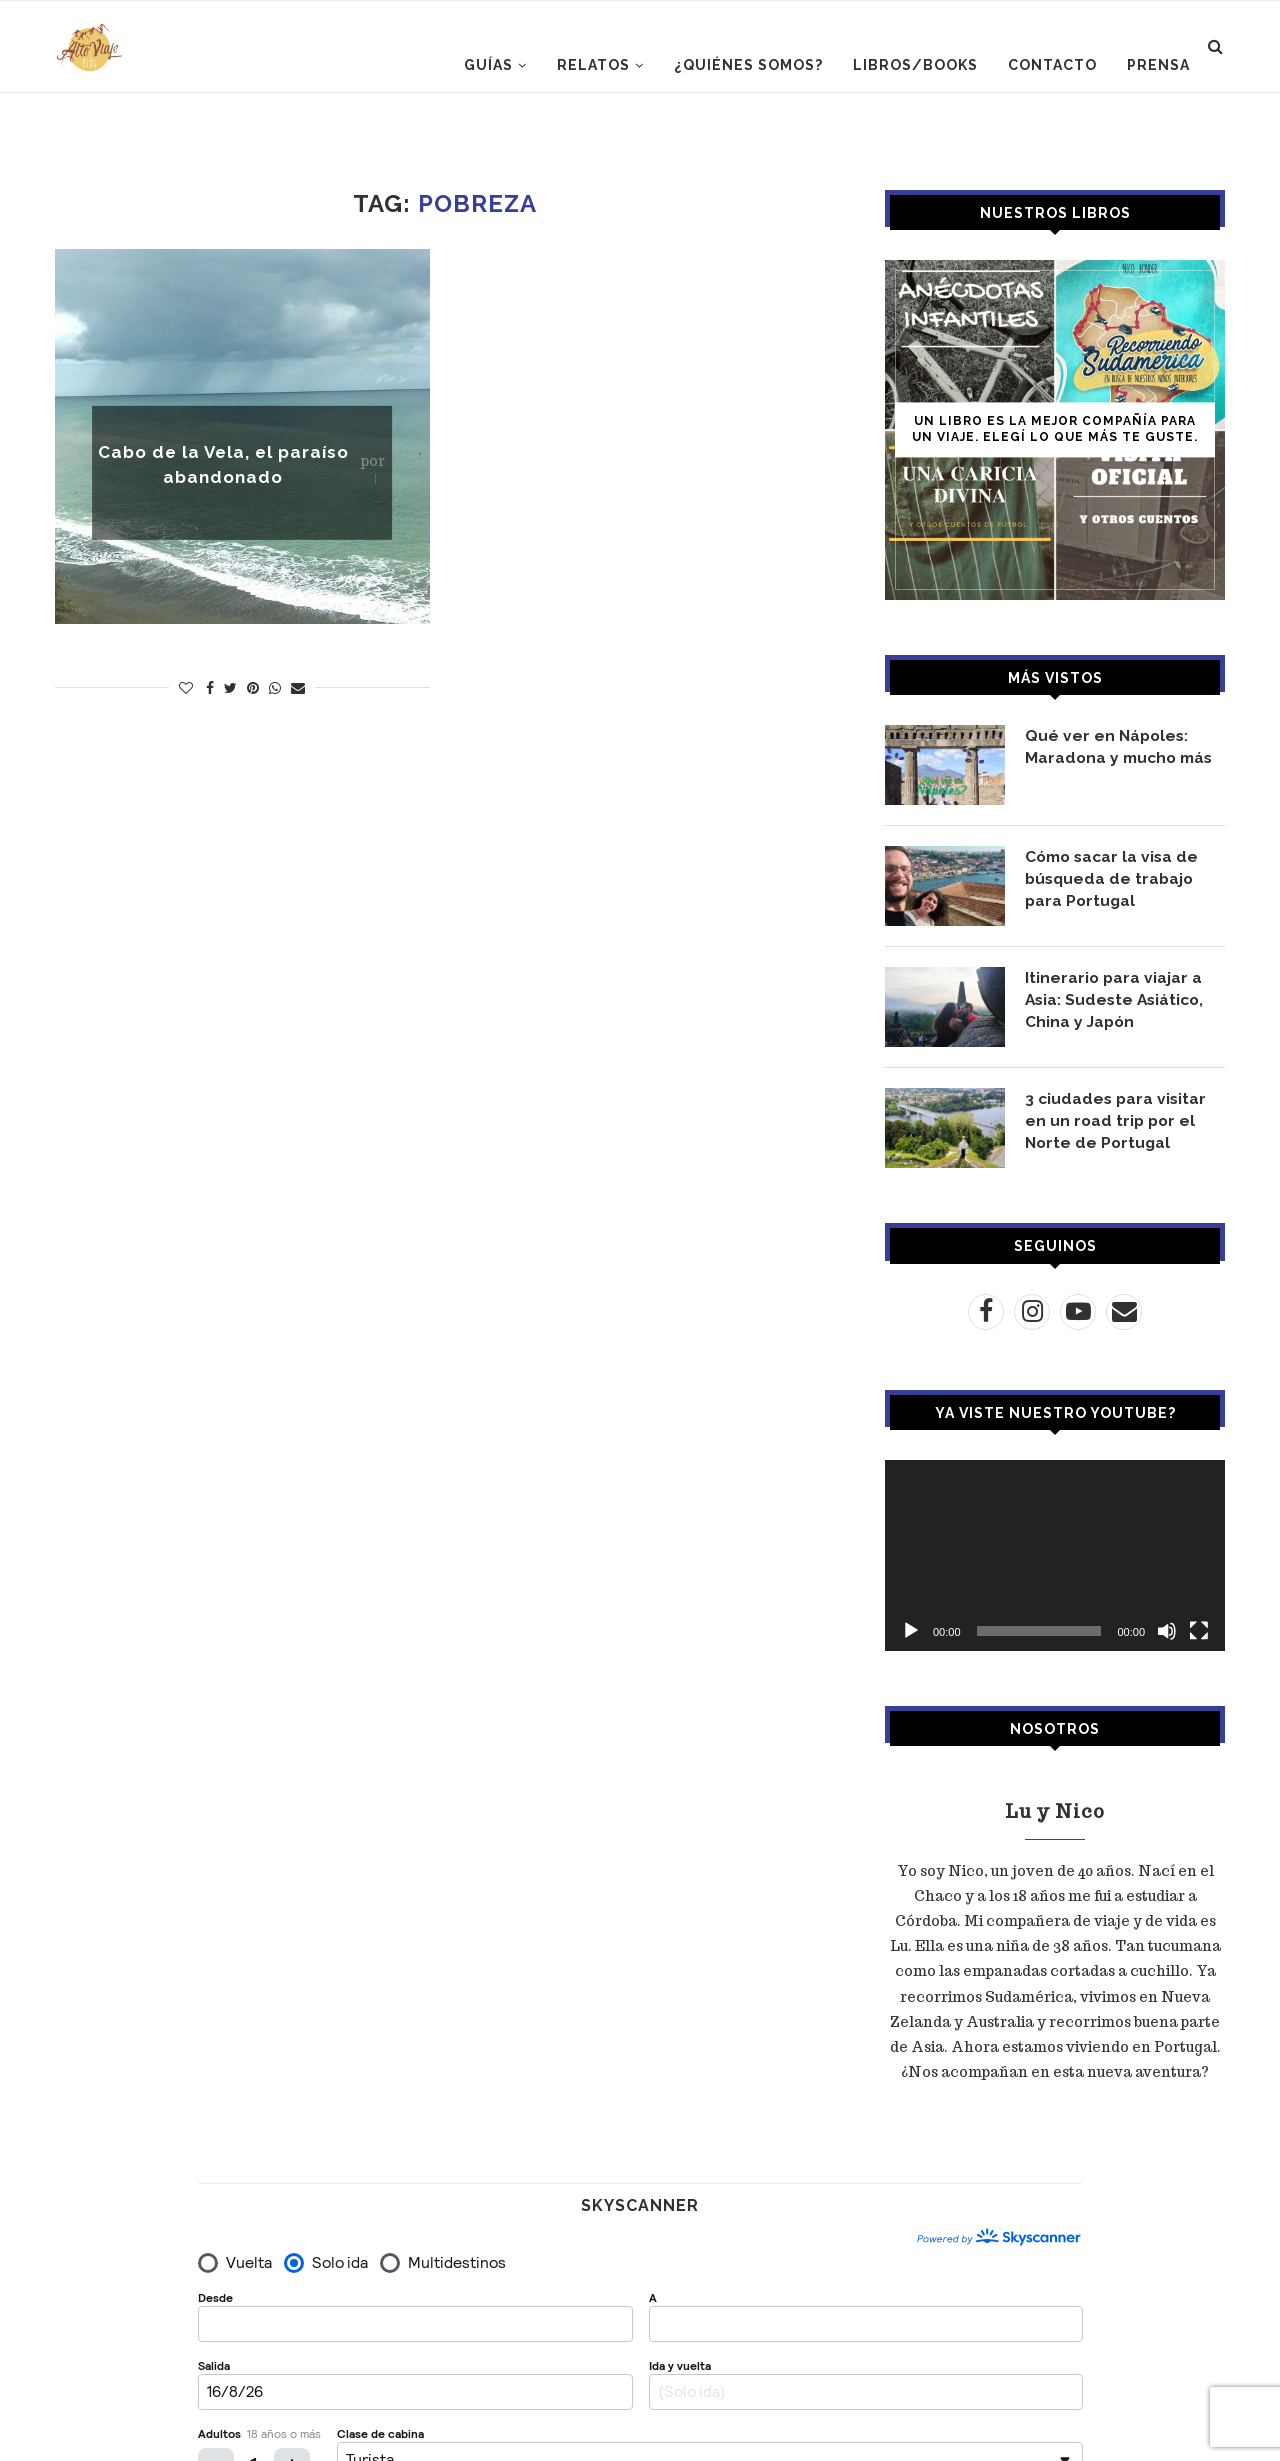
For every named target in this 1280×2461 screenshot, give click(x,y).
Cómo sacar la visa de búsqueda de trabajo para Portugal (1115, 879)
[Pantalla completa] (1199, 1631)
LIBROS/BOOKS (915, 65)
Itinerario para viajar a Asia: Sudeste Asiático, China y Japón (1117, 1000)
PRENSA (1158, 65)
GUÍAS (488, 65)
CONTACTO (1052, 65)
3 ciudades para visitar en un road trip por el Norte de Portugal (1117, 1121)
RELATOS (593, 65)
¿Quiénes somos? (748, 65)
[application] (1055, 1555)
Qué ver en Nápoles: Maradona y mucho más (1122, 746)
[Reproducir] (911, 1631)
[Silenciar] (1167, 1631)
